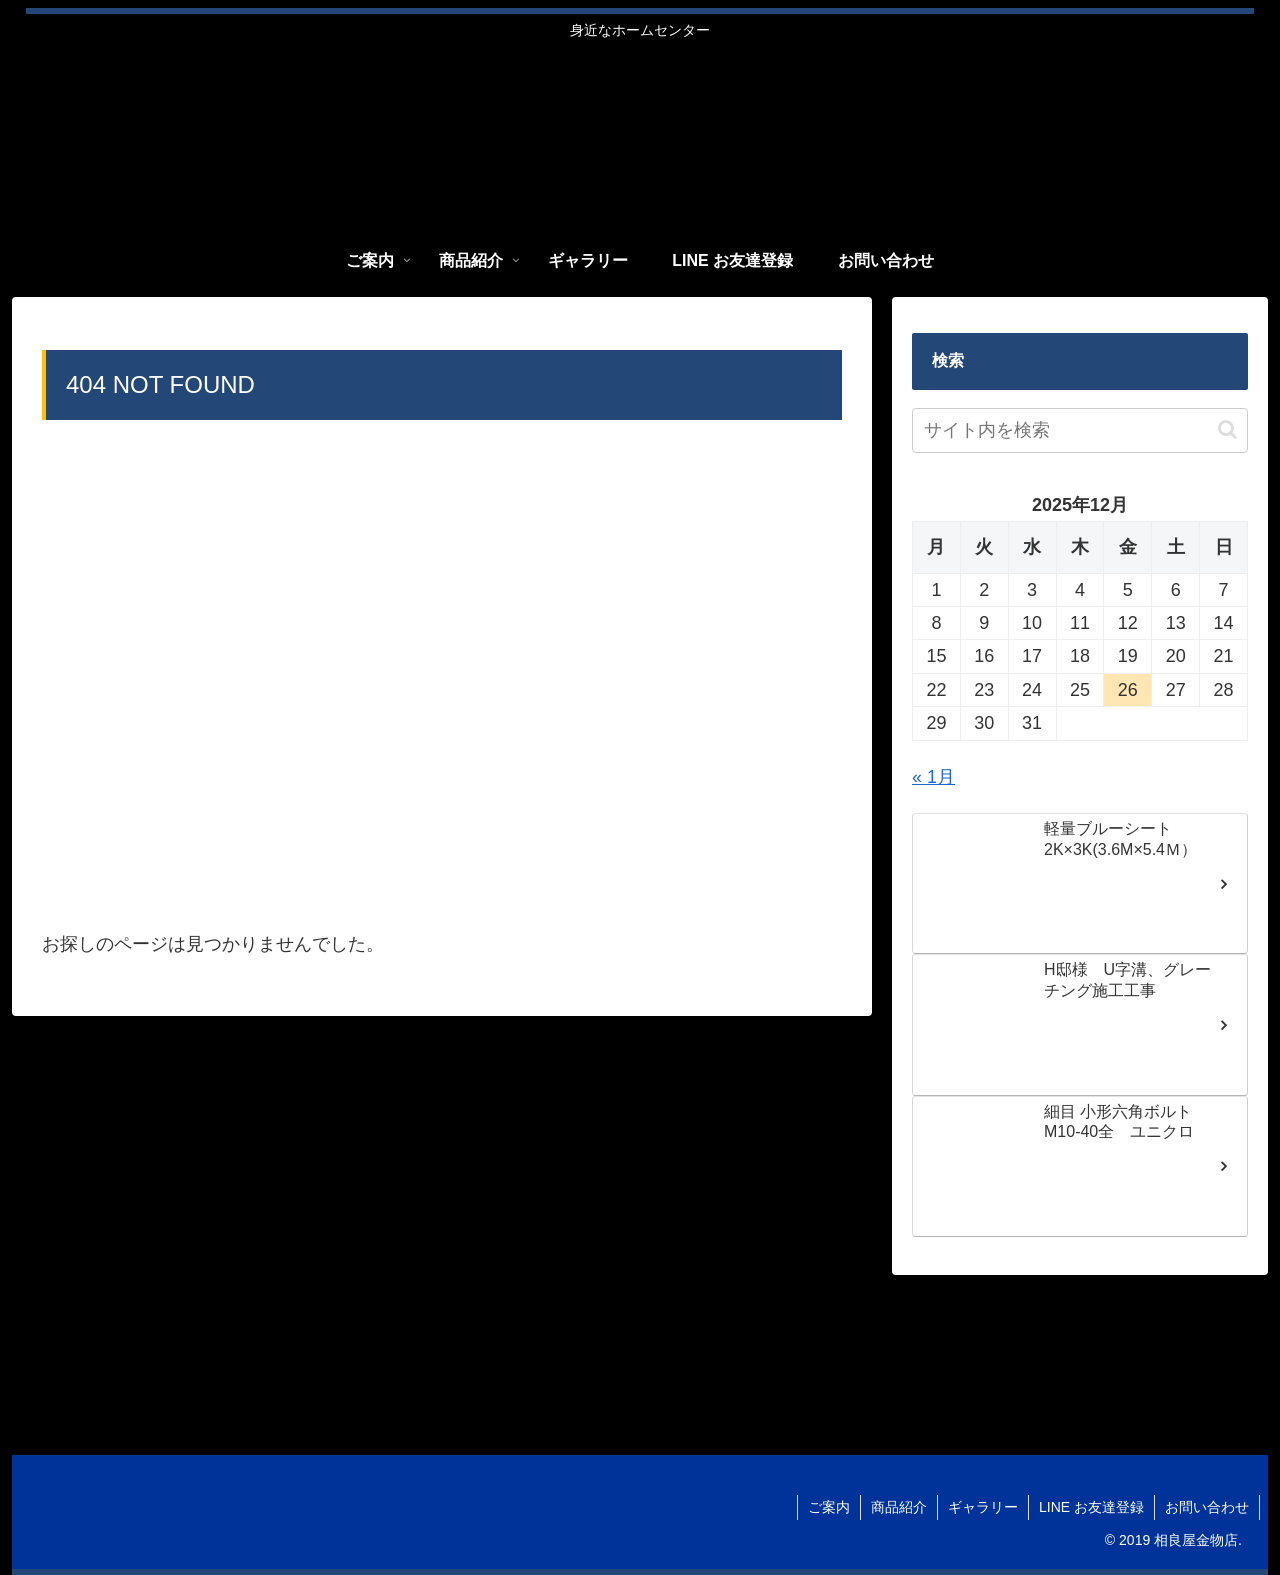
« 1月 (933, 777)
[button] (1227, 429)
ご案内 (829, 1507)
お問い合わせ (1207, 1507)
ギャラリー (983, 1507)
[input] (1080, 430)
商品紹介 (899, 1507)
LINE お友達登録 (1091, 1507)
